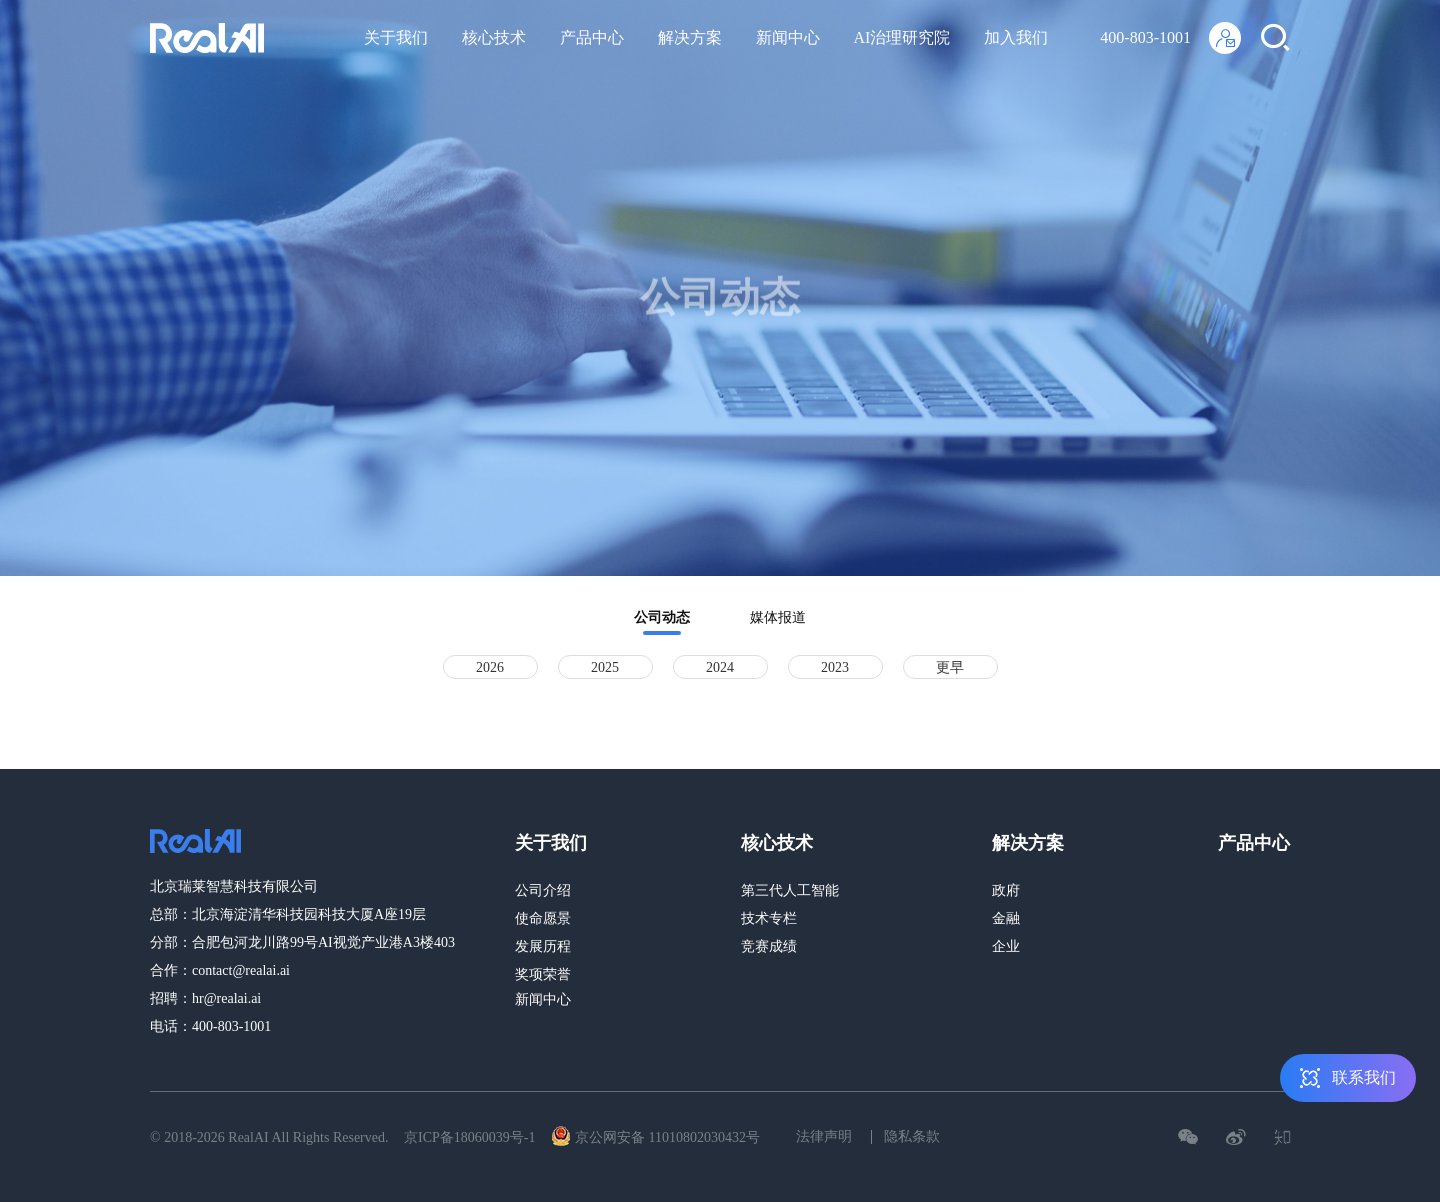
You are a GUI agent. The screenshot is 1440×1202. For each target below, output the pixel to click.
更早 (950, 667)
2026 (490, 667)
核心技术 (494, 37)
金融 (1006, 918)
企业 (1006, 946)
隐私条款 (912, 1136)
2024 (720, 667)
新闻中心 (788, 37)
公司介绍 (543, 890)
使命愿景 (543, 918)
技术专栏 (769, 918)
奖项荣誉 (543, 974)
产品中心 (592, 37)
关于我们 (396, 37)
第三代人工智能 (790, 890)
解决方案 (690, 37)
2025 (605, 667)
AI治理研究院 (902, 37)
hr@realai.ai (226, 998)
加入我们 (1016, 37)
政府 (1006, 890)
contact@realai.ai (241, 970)
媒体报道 (778, 617)
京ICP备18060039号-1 (469, 1137)
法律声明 (824, 1136)
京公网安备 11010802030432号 (655, 1136)
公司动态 (662, 617)
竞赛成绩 (769, 946)
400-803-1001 (1145, 37)
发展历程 (543, 946)
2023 (835, 667)
